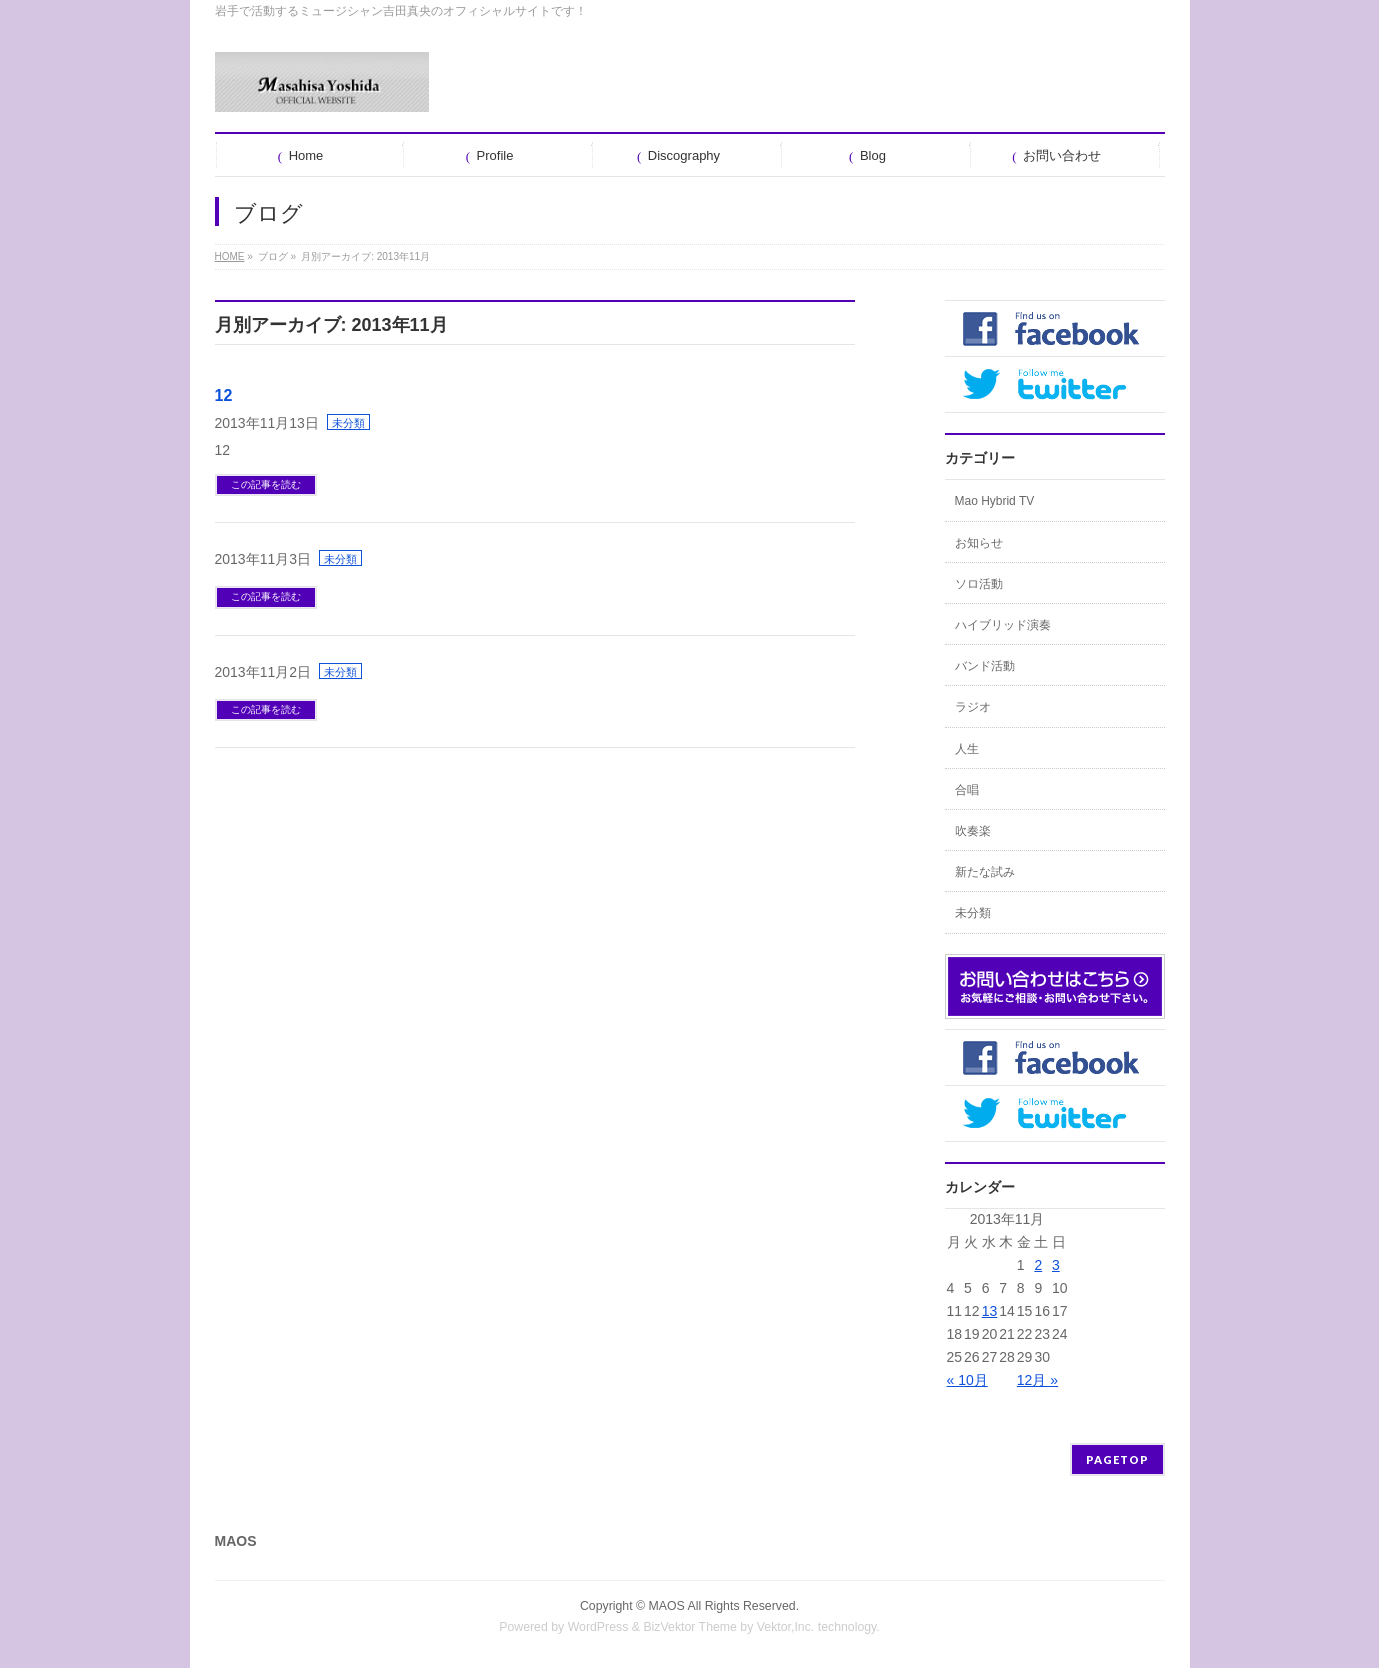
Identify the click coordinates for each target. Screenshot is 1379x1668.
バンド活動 (985, 666)
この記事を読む (266, 484)
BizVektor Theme (690, 1627)
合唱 (967, 790)
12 (224, 395)
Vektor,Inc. (786, 1627)
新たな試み (985, 872)
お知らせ (979, 543)
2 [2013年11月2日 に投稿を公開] (1038, 1265)
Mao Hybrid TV (995, 501)
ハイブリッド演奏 (1003, 625)
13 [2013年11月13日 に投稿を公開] (990, 1311)
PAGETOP (1117, 1459)
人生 (967, 749)
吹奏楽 (973, 831)
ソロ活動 (979, 584)
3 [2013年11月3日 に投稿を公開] (1056, 1265)
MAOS (667, 1606)
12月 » (1037, 1380)
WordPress (598, 1627)
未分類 (348, 423)
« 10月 (967, 1380)
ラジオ (973, 707)
